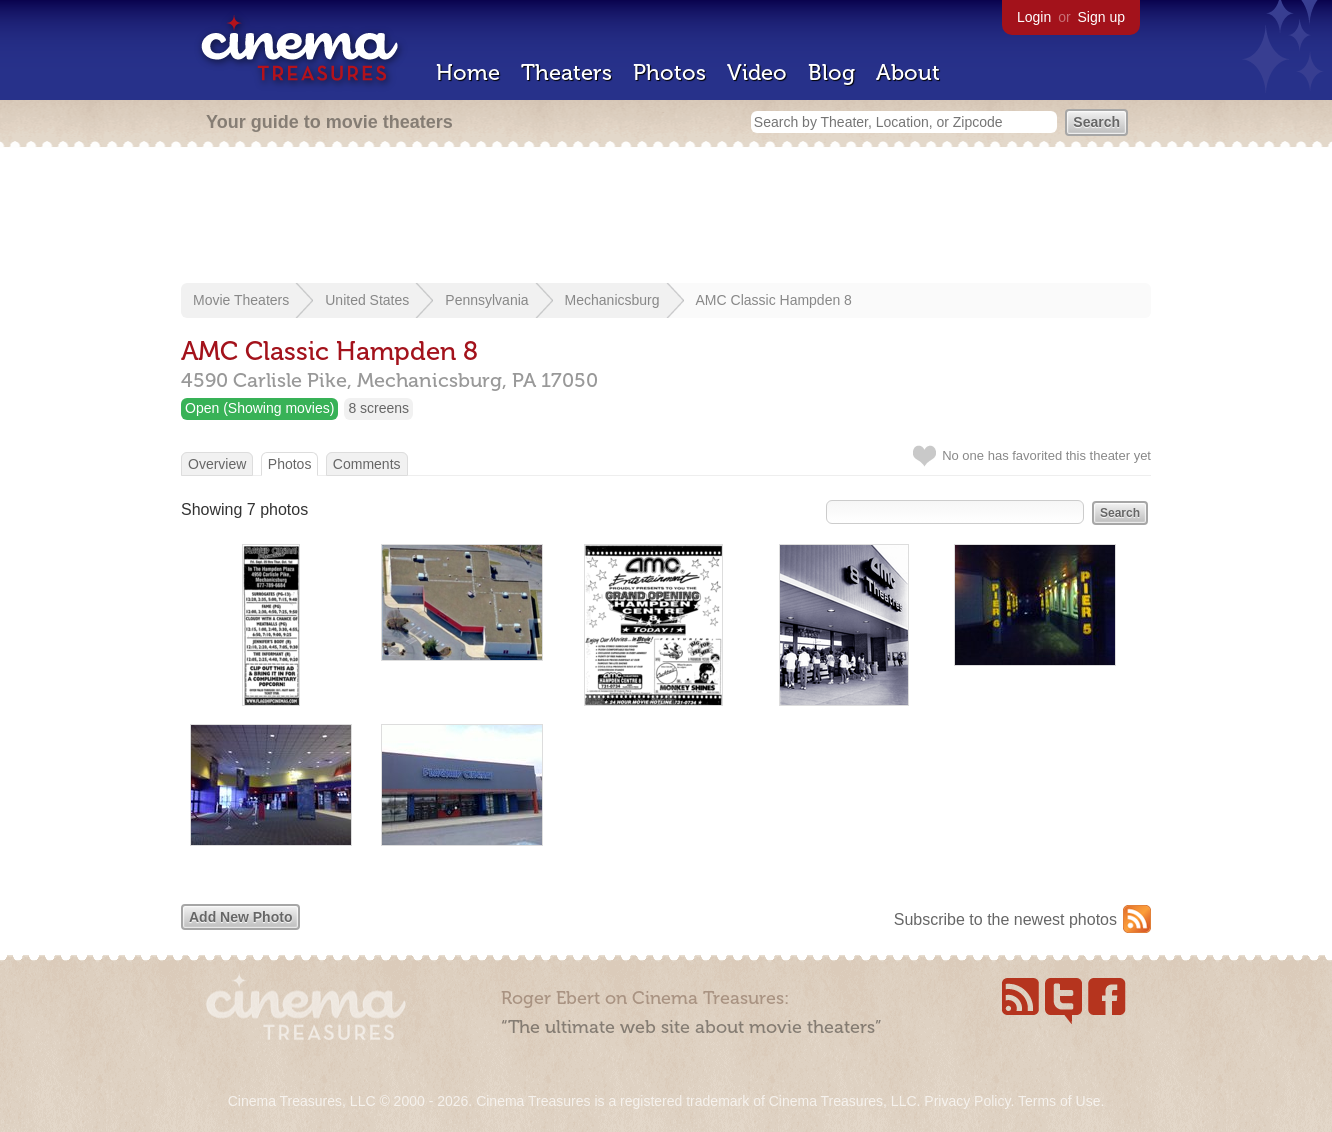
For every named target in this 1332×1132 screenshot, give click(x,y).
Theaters (566, 72)
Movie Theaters (241, 300)
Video (757, 72)
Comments (367, 464)
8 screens (378, 408)
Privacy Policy (967, 1101)
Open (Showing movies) (259, 408)
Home (468, 72)
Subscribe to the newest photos (1005, 919)
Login (1034, 17)
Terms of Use (1059, 1101)
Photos (669, 72)
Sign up (1101, 17)
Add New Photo (240, 917)
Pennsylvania (486, 300)
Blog (831, 72)
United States (367, 300)
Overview (217, 464)
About (908, 72)
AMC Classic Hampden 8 (774, 300)
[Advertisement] (666, 217)
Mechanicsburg (612, 300)
